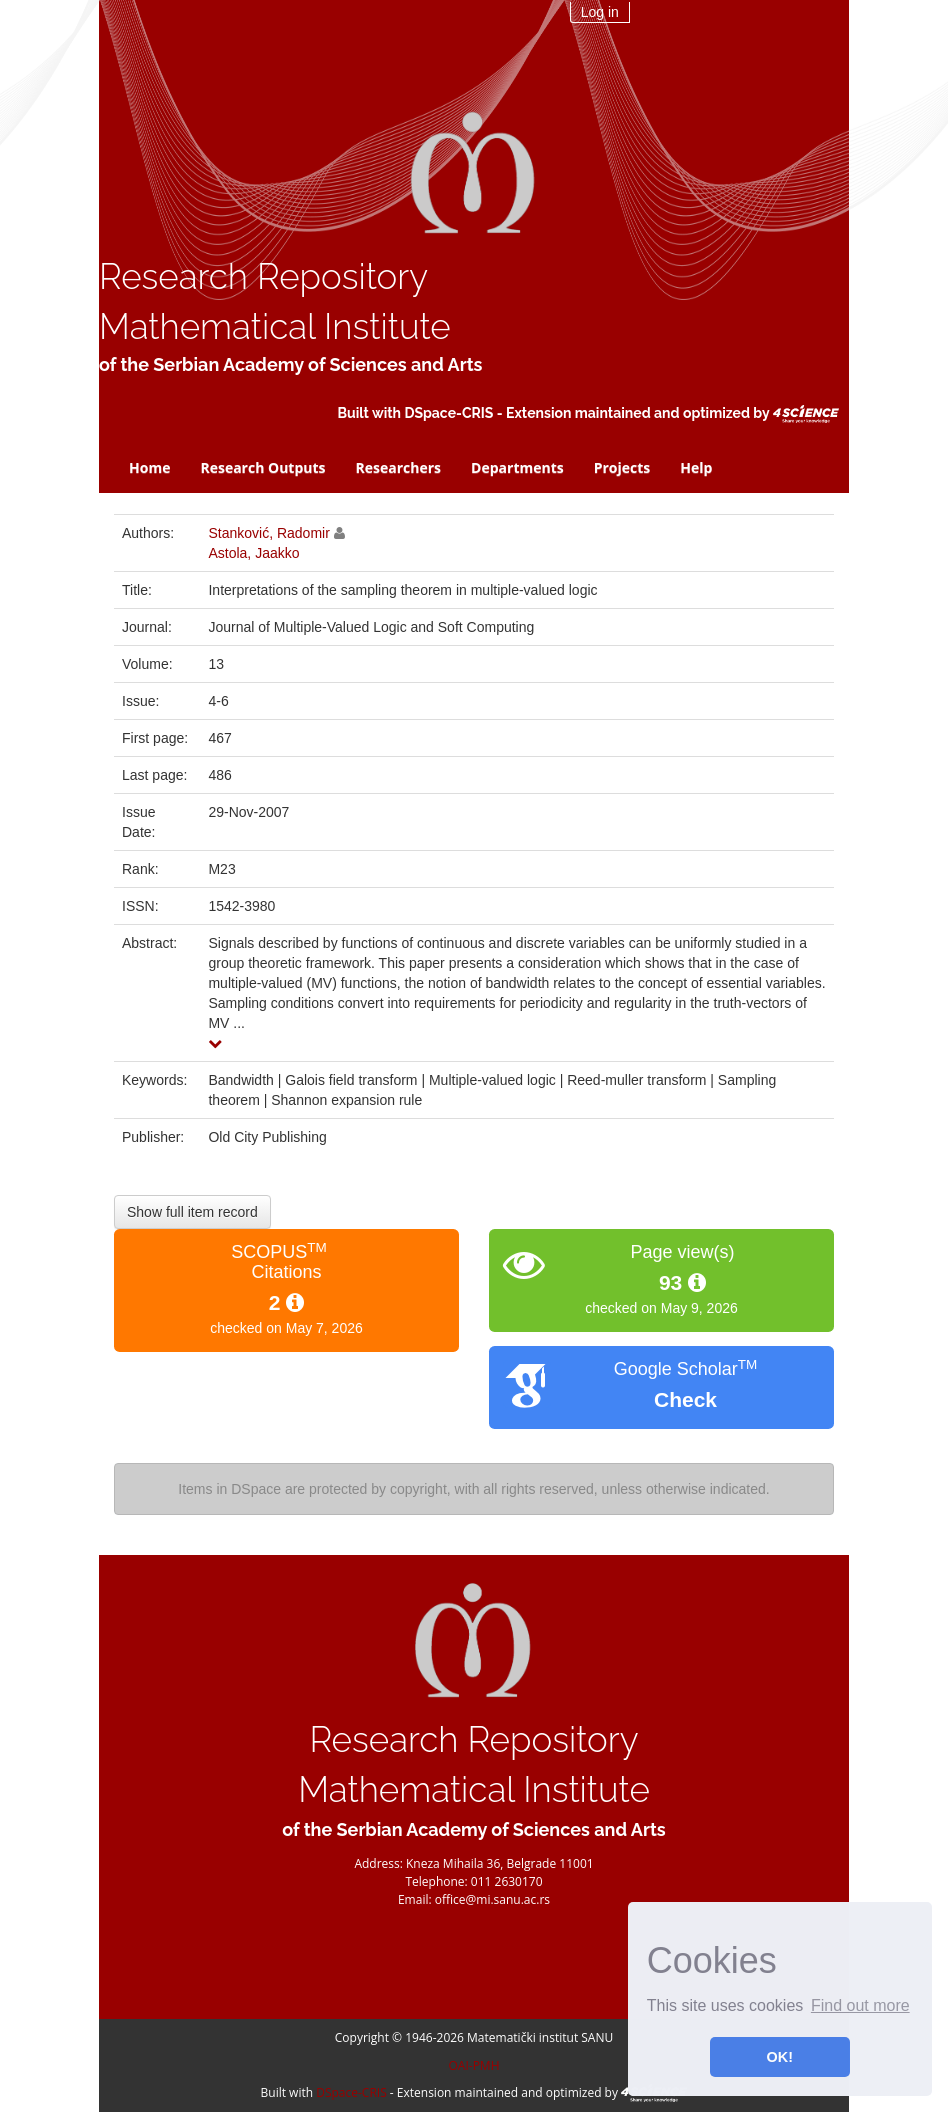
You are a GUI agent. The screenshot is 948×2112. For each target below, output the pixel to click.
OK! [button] (780, 2057)
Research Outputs (262, 467)
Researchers (399, 467)
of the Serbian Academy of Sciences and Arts (290, 364)
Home (149, 467)
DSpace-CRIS (448, 413)
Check (685, 1399)
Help (696, 467)
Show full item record (192, 1212)
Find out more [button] (860, 2005)
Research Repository (263, 276)
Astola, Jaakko (253, 553)
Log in (600, 12)
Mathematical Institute (275, 326)
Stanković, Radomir (268, 533)
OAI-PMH (474, 2065)
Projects (622, 467)
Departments (517, 467)
